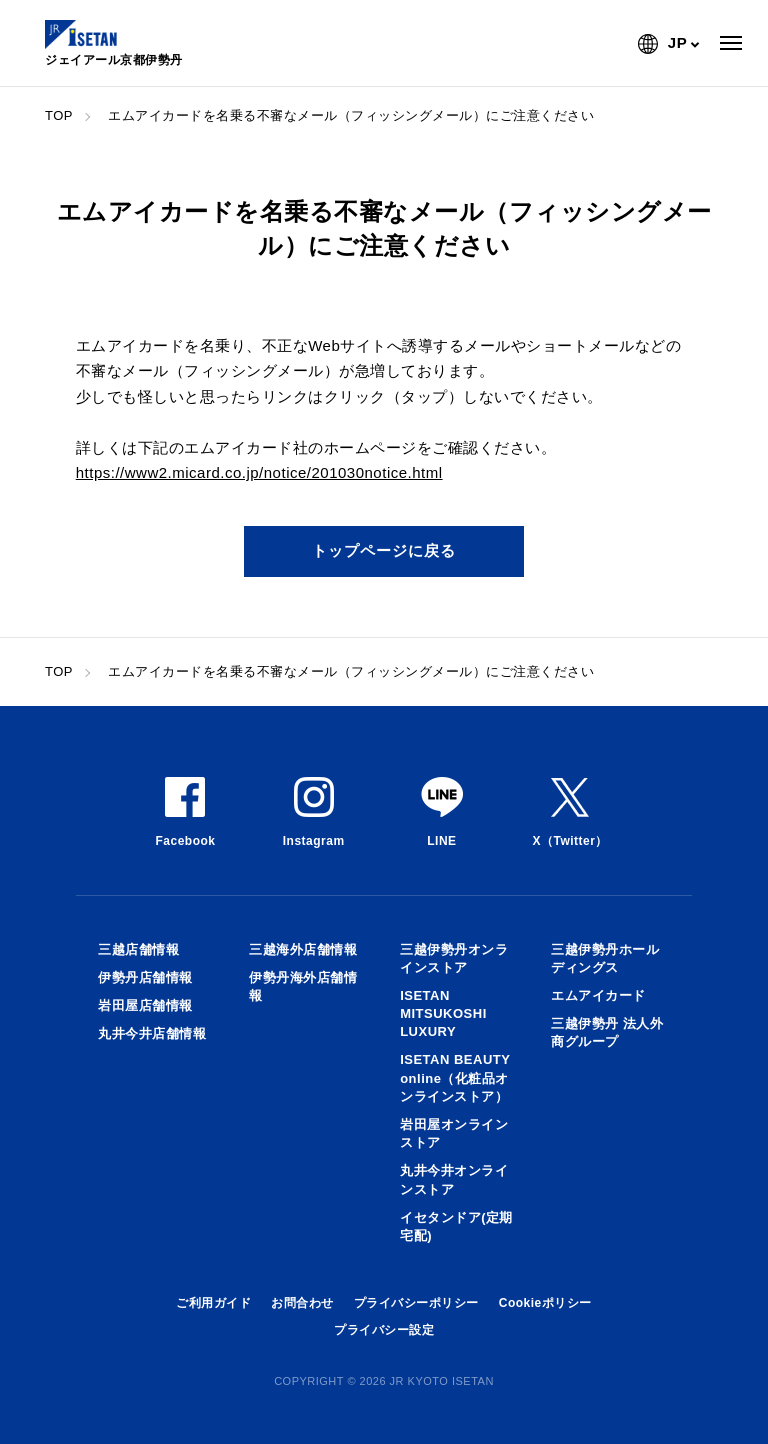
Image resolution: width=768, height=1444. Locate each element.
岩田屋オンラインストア (454, 1133)
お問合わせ (302, 1303)
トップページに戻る (384, 550)
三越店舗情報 (138, 949)
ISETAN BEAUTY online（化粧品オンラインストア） (455, 1077)
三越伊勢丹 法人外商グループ (607, 1032)
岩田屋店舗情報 (145, 1005)
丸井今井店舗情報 (152, 1033)
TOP (59, 115)
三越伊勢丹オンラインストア (454, 958)
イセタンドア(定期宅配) (456, 1226)
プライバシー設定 (384, 1330)
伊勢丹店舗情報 (145, 977)
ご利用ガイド (213, 1303)
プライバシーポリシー (416, 1303)
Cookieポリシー (545, 1303)
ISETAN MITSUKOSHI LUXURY (443, 1013)
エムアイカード (598, 995)
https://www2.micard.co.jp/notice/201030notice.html (259, 472)
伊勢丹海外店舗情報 (303, 986)
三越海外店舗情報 (303, 949)
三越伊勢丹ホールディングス (605, 958)
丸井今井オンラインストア (454, 1179)
